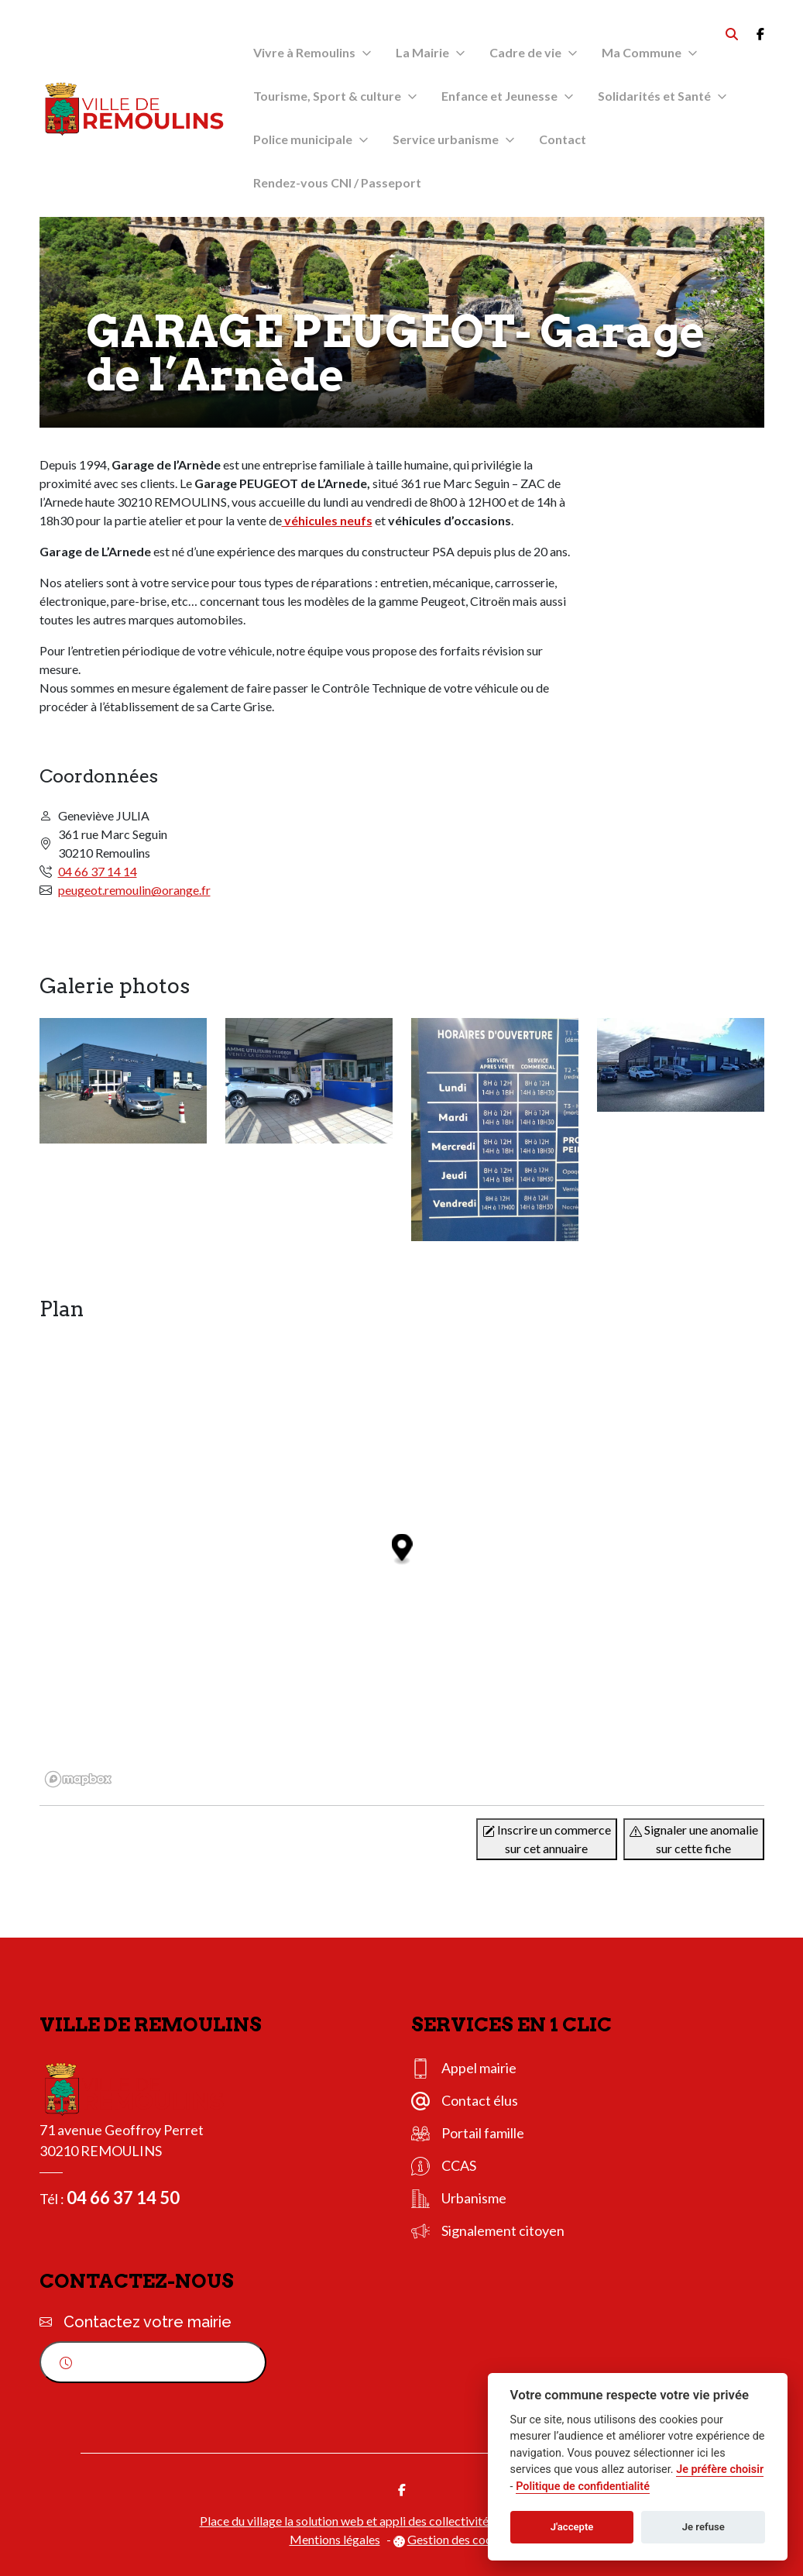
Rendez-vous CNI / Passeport (337, 182)
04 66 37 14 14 (97, 871)
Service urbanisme (446, 139)
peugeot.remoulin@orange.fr (134, 889)
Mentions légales (335, 2539)
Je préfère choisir (720, 2469)
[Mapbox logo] (78, 1779)
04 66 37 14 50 (123, 2197)
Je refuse (703, 2527)
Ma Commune (641, 52)
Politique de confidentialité (583, 2486)
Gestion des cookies (460, 2539)
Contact (562, 139)
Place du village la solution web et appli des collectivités (347, 2520)
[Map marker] (401, 1550)
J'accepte (572, 2527)
